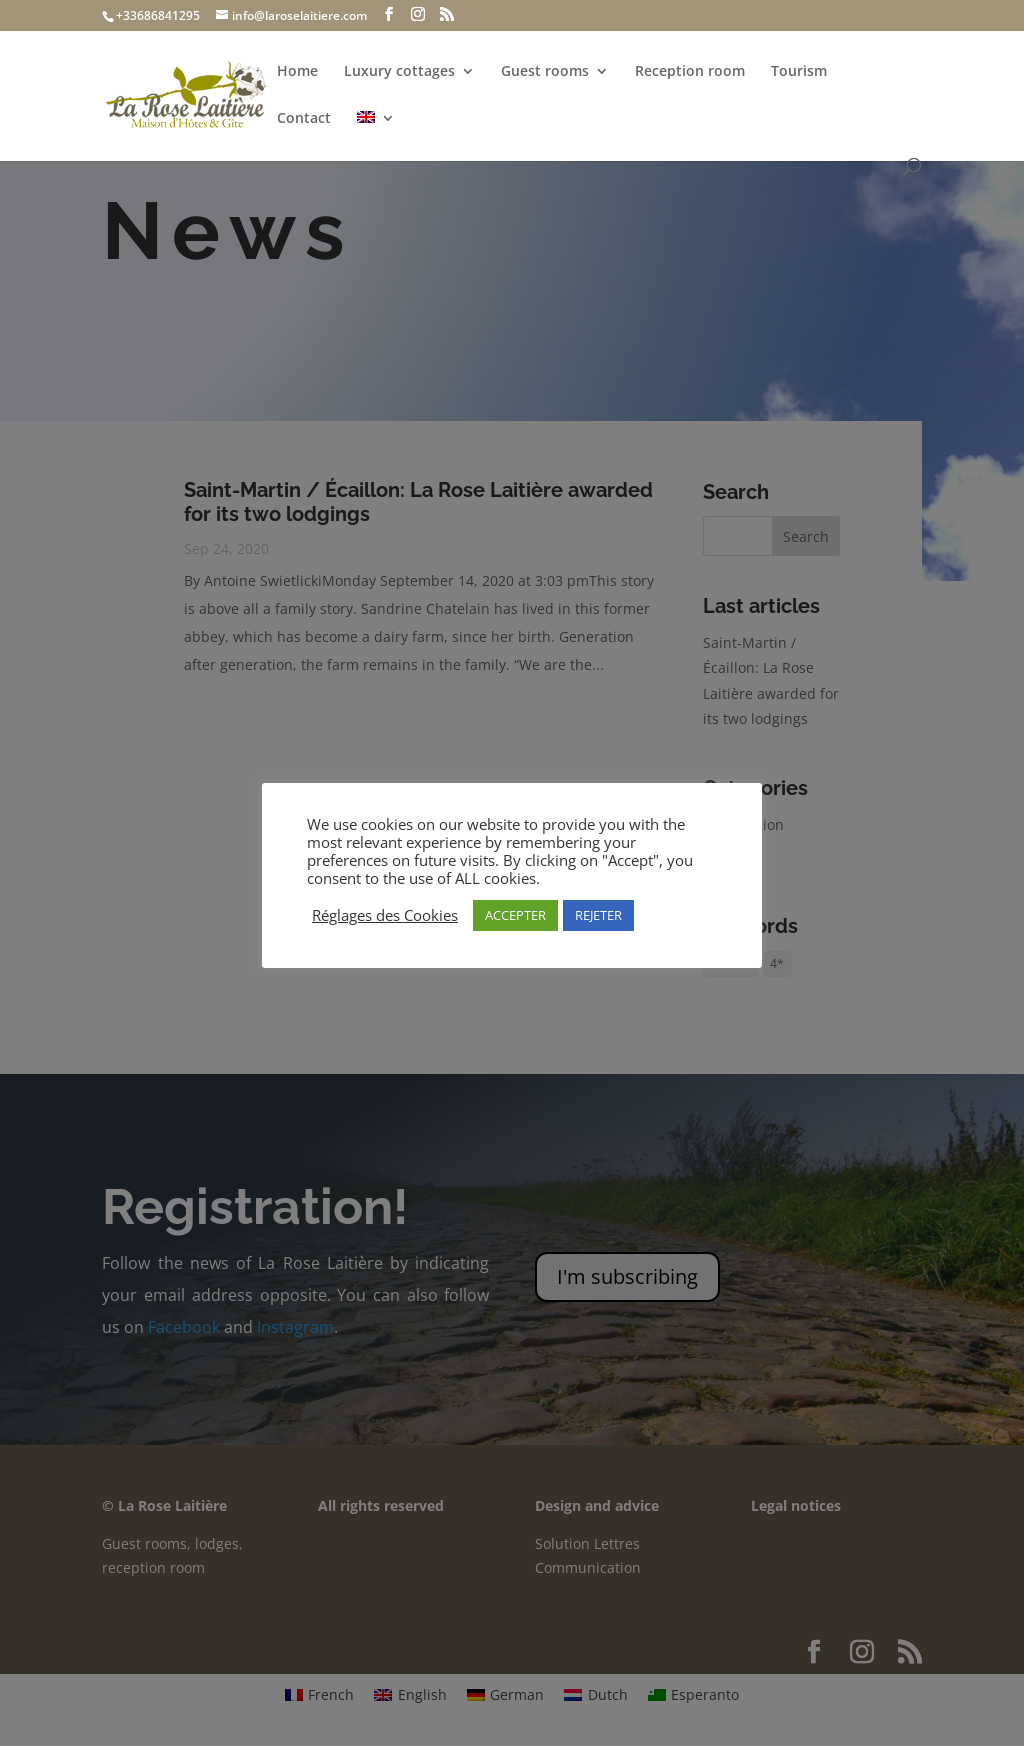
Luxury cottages (399, 72)
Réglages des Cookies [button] (385, 915)
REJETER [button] (598, 915)
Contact (304, 119)
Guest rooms (545, 72)
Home (297, 72)
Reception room (690, 72)
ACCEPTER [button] (515, 915)
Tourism (799, 72)
